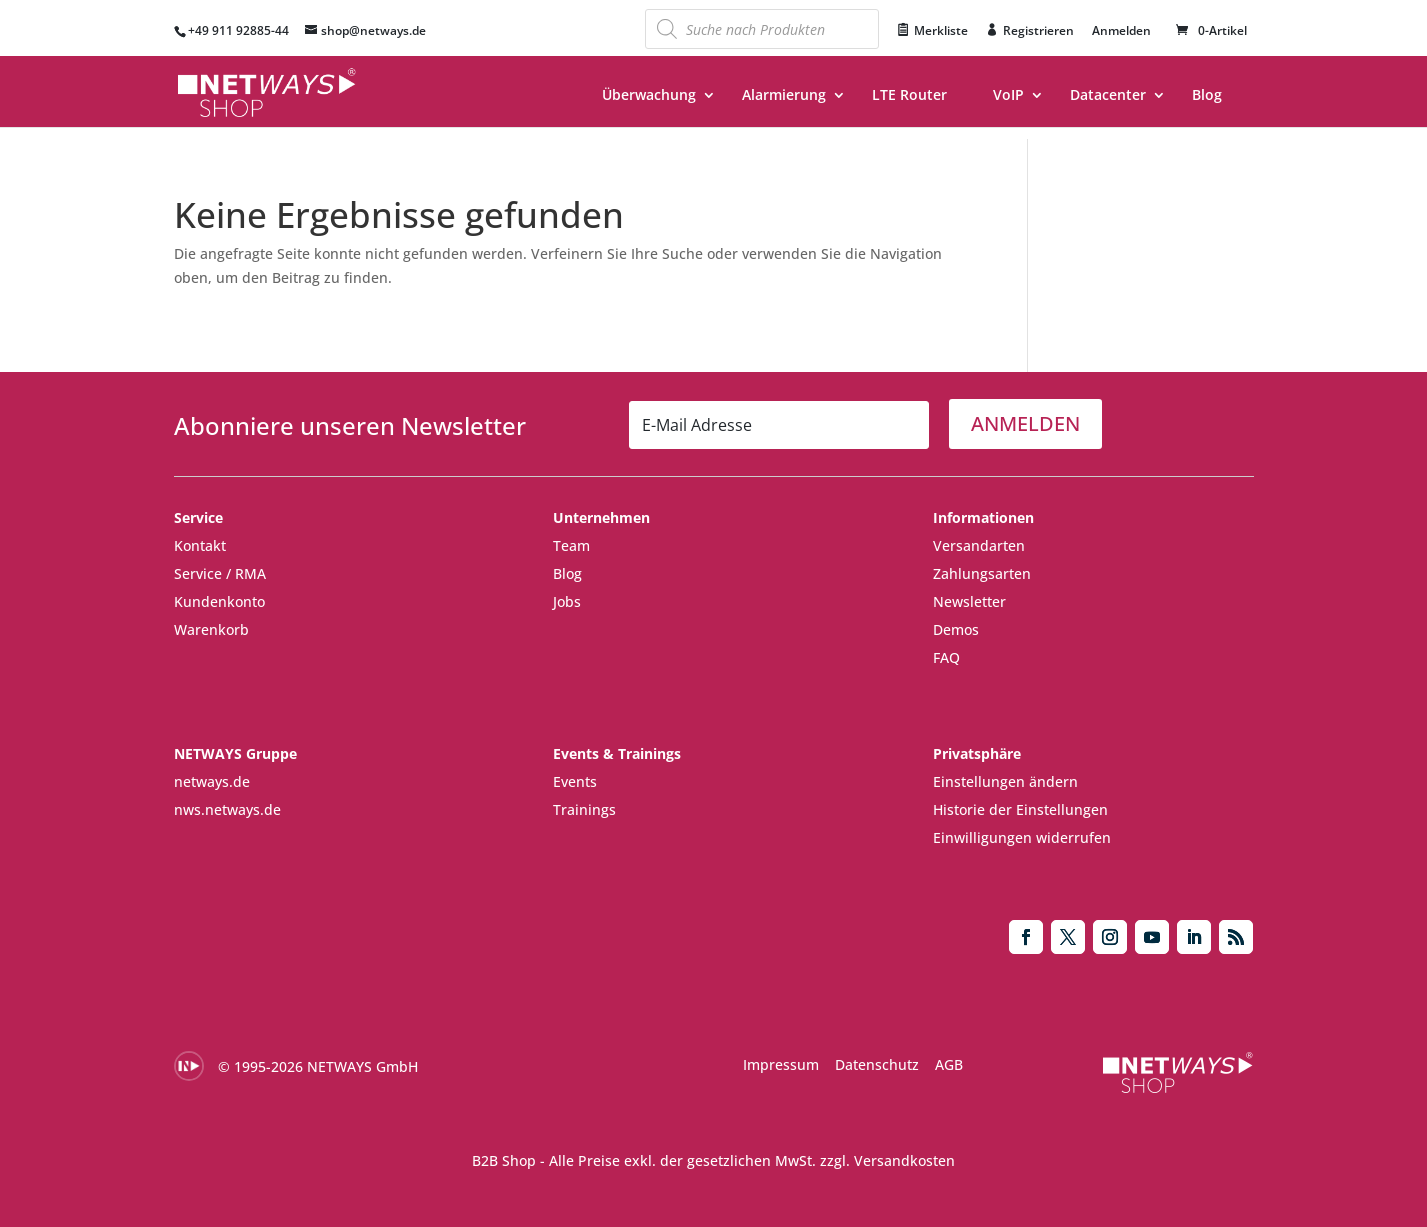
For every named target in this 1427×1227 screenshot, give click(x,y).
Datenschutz (877, 1064)
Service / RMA (220, 573)
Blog (1207, 96)
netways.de (212, 781)
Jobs (567, 601)
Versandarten (979, 545)
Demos (956, 629)
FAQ (946, 657)
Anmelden (1121, 32)
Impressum (781, 1064)
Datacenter (1108, 96)
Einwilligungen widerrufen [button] (1022, 837)
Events (575, 781)
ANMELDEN (1025, 423)
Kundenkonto (219, 601)
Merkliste (941, 31)
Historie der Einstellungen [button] (1020, 809)
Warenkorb (211, 629)
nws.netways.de (227, 809)
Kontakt (200, 545)
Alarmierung (784, 96)
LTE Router (909, 96)
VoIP (1008, 96)
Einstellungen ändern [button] (1005, 781)
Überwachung (649, 96)
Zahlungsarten (982, 573)
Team (571, 545)
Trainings (584, 809)
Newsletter (969, 601)
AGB (949, 1064)
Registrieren (1038, 31)
